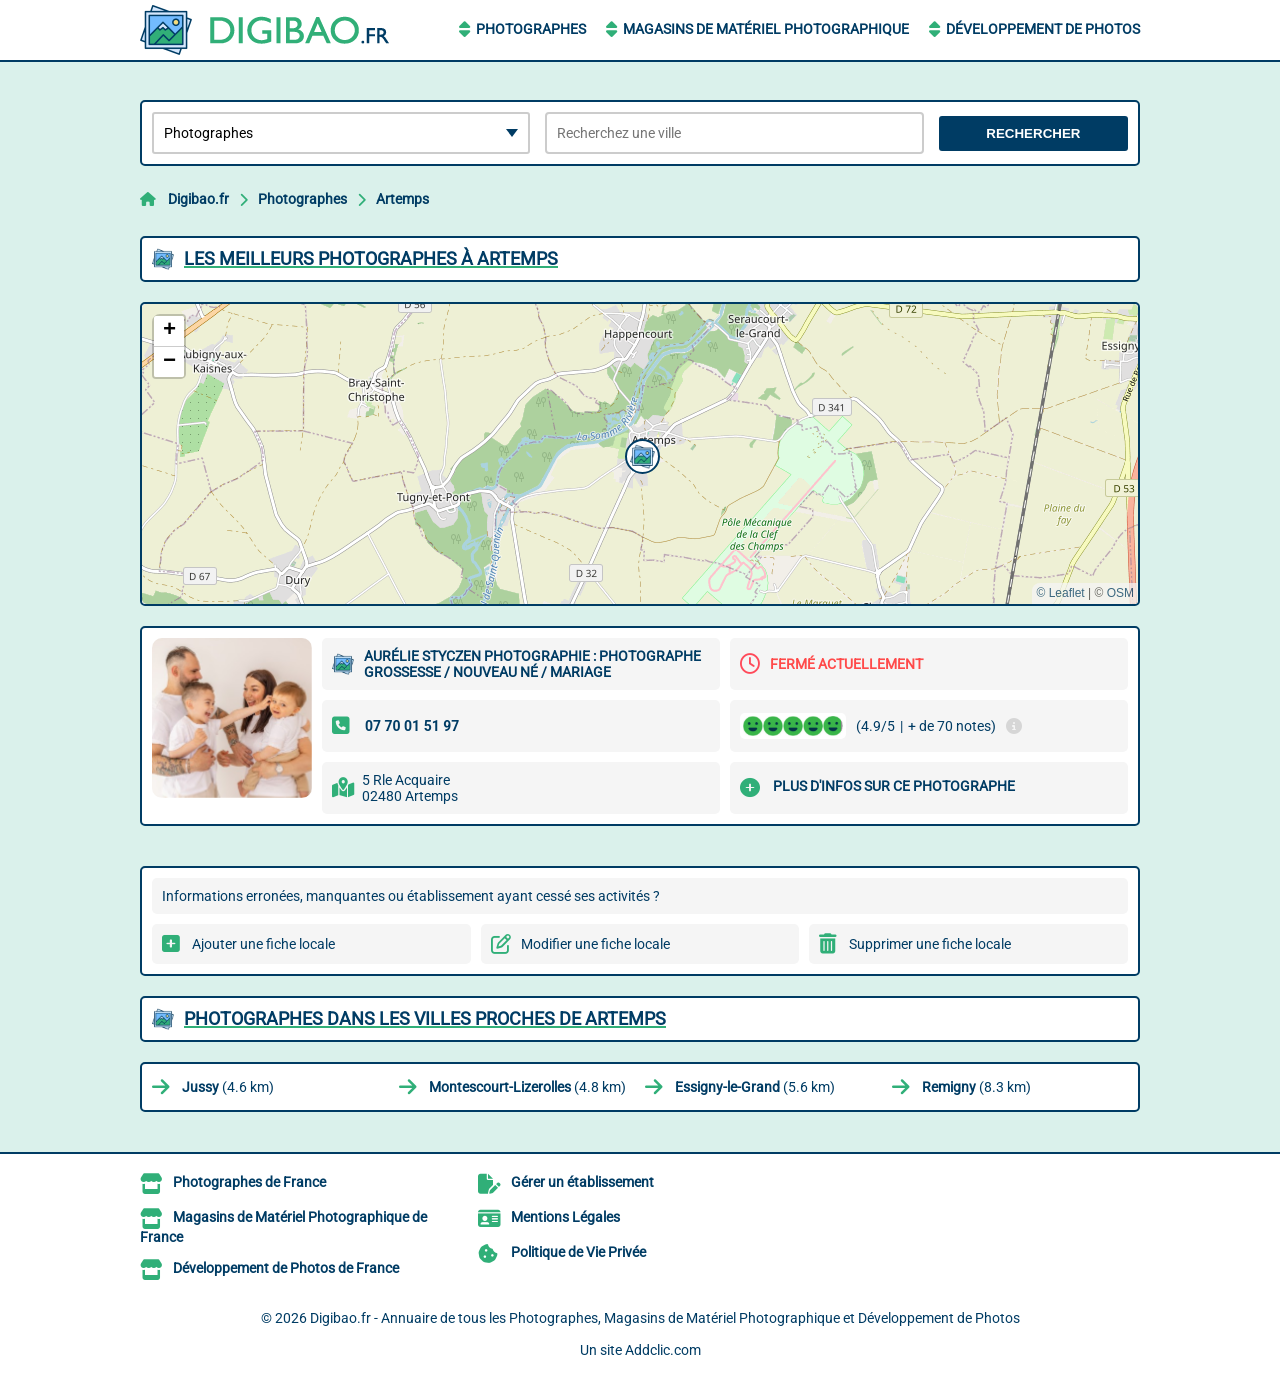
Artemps (402, 199)
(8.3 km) (976, 1087)
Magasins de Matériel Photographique (766, 29)
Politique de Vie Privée (578, 1252)
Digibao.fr (198, 199)
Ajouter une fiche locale (263, 944)
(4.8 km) (527, 1087)
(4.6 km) (228, 1087)
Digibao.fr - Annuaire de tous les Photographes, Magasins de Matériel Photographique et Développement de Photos (665, 1318)
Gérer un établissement (582, 1182)
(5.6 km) (755, 1087)
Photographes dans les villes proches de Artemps (425, 1018)
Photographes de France (249, 1182)
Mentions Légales (565, 1217)
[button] (640, 454)
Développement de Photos (1043, 29)
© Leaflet (1060, 593)
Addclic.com (663, 1350)
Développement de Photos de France (286, 1268)
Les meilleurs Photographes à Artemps (371, 258)
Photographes (531, 29)
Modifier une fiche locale (595, 944)
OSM (1120, 593)
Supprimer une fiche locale (930, 944)
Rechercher (1033, 133)
